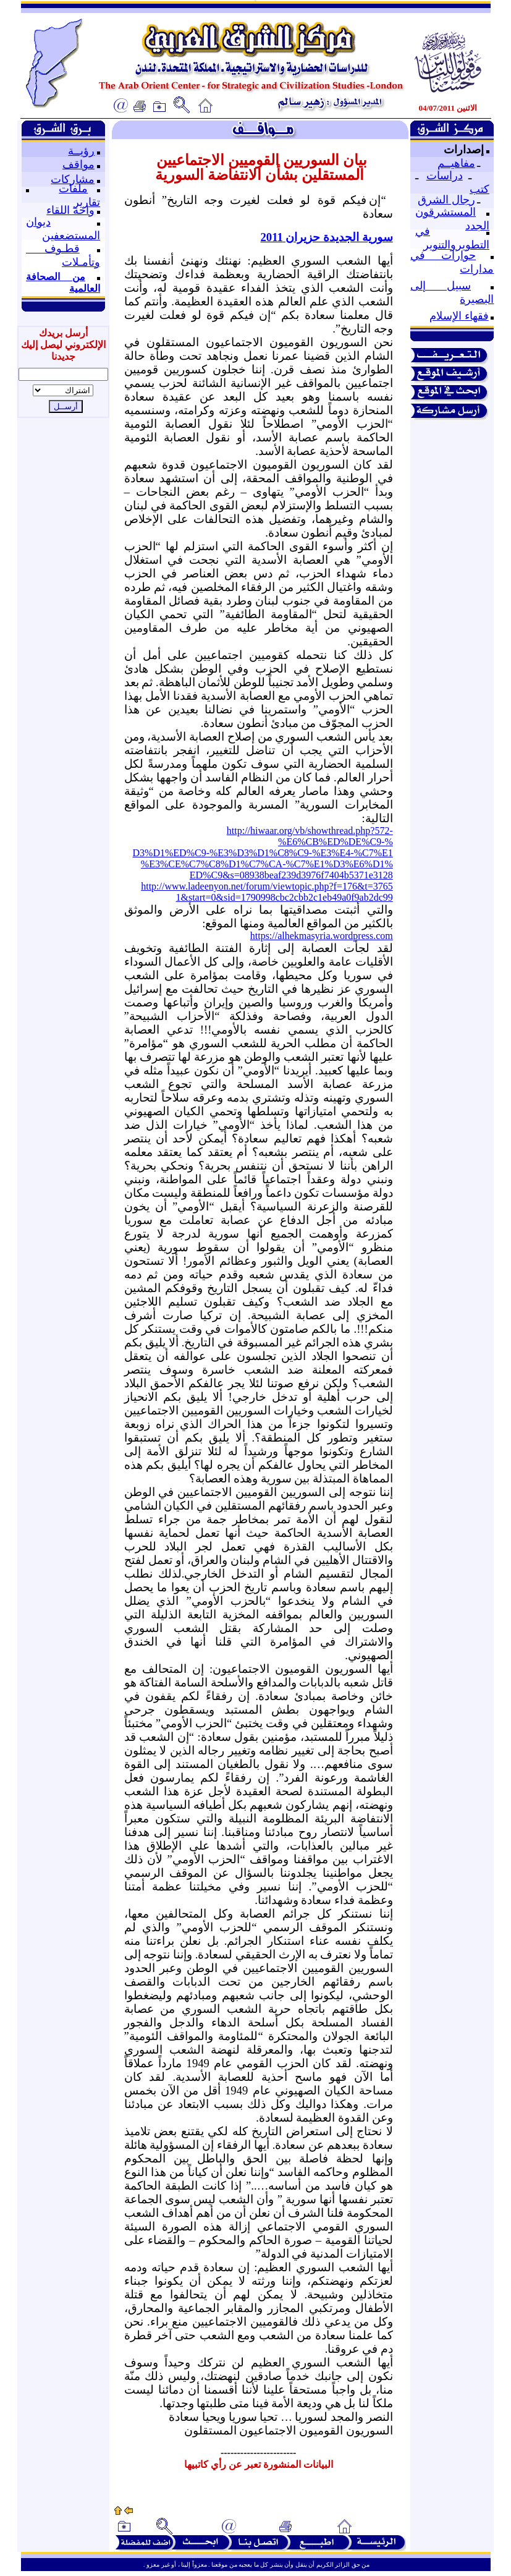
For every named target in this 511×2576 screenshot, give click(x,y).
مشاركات (73, 179)
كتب (479, 189)
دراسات (444, 175)
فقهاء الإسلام (459, 316)
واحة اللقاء (70, 210)
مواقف (78, 164)
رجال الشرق (446, 199)
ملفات (73, 188)
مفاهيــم (456, 163)
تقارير (87, 202)
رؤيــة (81, 151)
